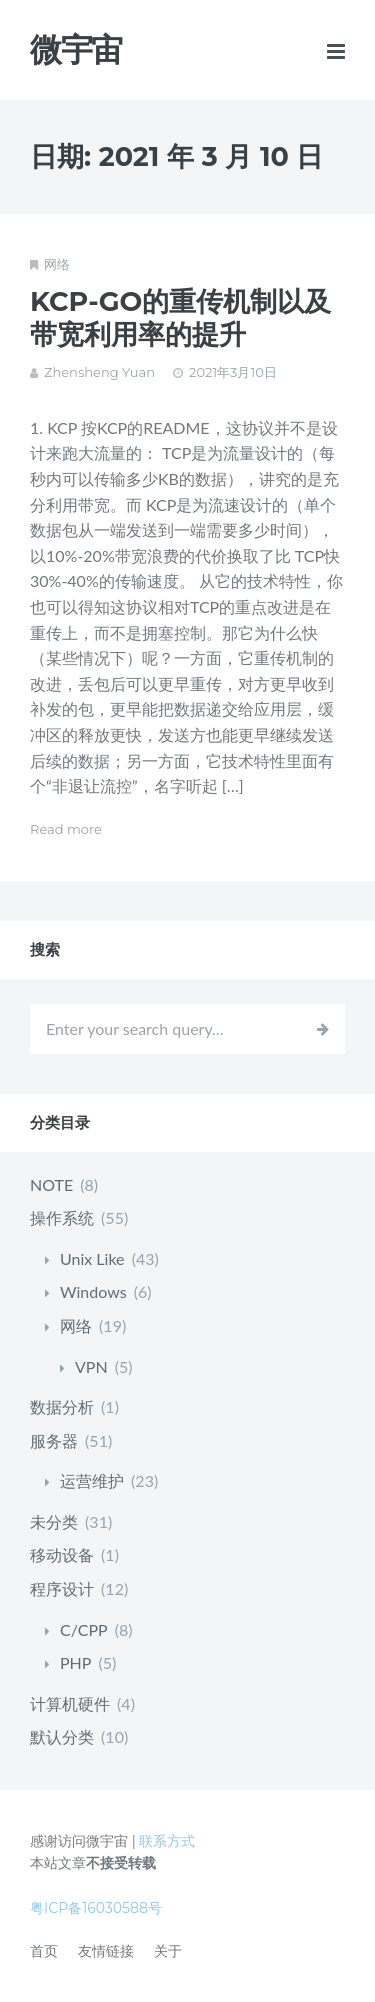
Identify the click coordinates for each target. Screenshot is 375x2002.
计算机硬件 (70, 1703)
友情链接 (106, 1951)
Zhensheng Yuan (99, 372)
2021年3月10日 (233, 372)
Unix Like (92, 1258)
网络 (57, 264)
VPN (91, 1366)
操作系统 (62, 1217)
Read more (66, 829)
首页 (44, 1951)
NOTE (51, 1184)
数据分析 (62, 1406)
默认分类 (62, 1736)
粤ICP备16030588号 (96, 1908)
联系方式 (167, 1841)
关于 (168, 1951)
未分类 (54, 1521)
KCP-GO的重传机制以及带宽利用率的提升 (180, 318)
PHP (75, 1662)
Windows (93, 1291)
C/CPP (84, 1629)
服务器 (54, 1440)
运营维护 (92, 1480)
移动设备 (62, 1554)
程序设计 (62, 1588)
